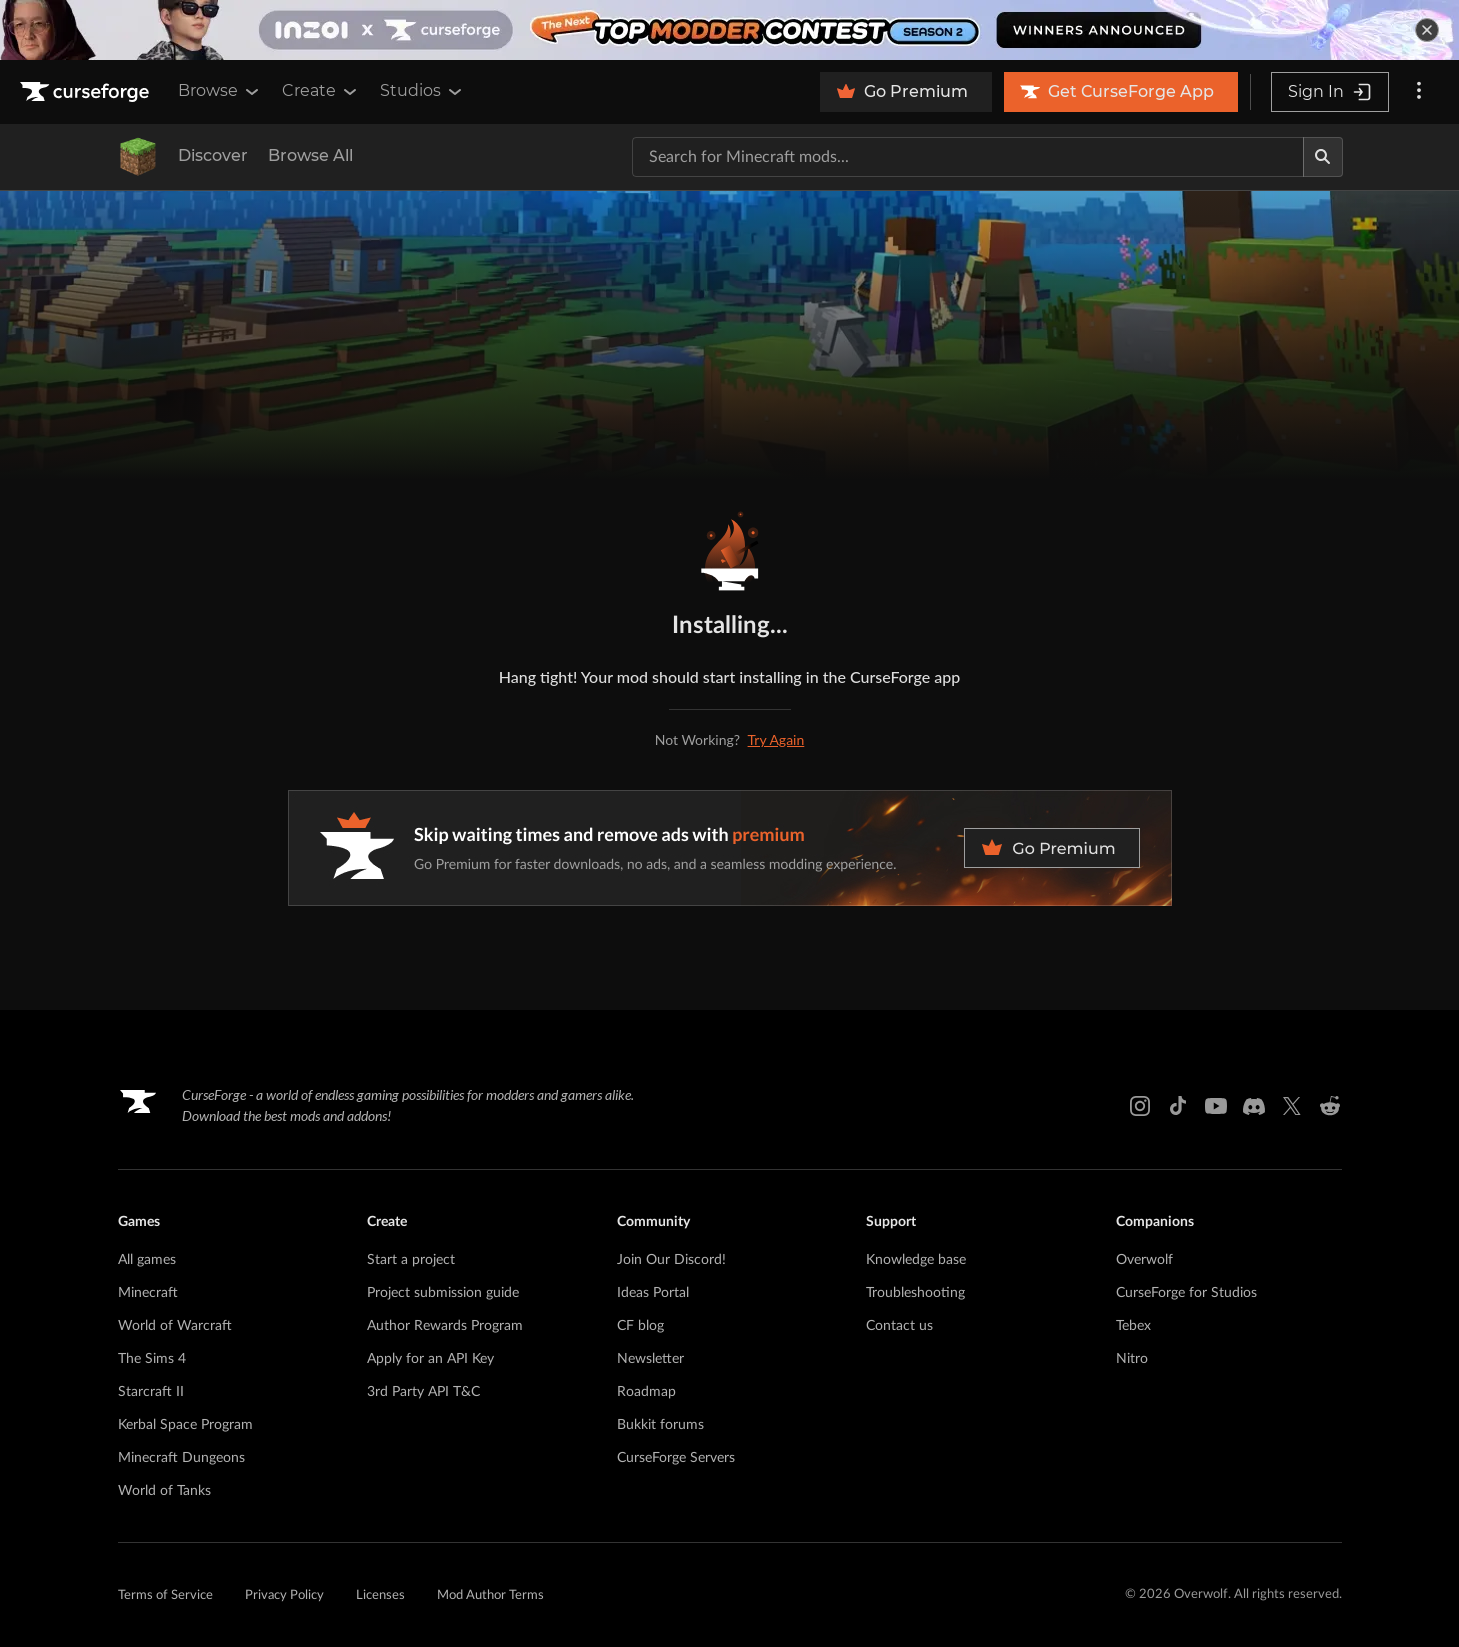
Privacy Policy (284, 1595)
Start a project (411, 1260)
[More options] (1419, 92)
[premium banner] (730, 848)
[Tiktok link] (1178, 1106)
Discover (213, 155)
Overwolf (1144, 1260)
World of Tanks (164, 1491)
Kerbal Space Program (185, 1425)
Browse (220, 91)
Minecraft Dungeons (181, 1458)
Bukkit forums (660, 1425)
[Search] (1323, 157)
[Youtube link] (1216, 1106)
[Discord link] (1254, 1106)
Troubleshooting (915, 1293)
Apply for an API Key (430, 1359)
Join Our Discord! (671, 1260)
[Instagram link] (1140, 1106)
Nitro (1132, 1359)
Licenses (380, 1595)
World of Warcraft (175, 1326)
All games (147, 1260)
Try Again (776, 739)
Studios (422, 91)
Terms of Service (165, 1595)
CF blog (640, 1326)
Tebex (1133, 1326)
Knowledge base (916, 1260)
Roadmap (646, 1392)
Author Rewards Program (445, 1326)
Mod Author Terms (490, 1595)
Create (321, 91)
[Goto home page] (87, 92)
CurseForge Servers (676, 1458)
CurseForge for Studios (1186, 1293)
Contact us (899, 1326)
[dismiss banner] (1427, 30)
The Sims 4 (152, 1359)
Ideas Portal (653, 1293)
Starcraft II (151, 1392)
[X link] (1292, 1106)
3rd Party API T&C (423, 1392)
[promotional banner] (729, 30)
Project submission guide (443, 1293)
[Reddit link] (1330, 1106)
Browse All (310, 155)
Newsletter (650, 1359)
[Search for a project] (968, 157)
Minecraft (148, 1293)
